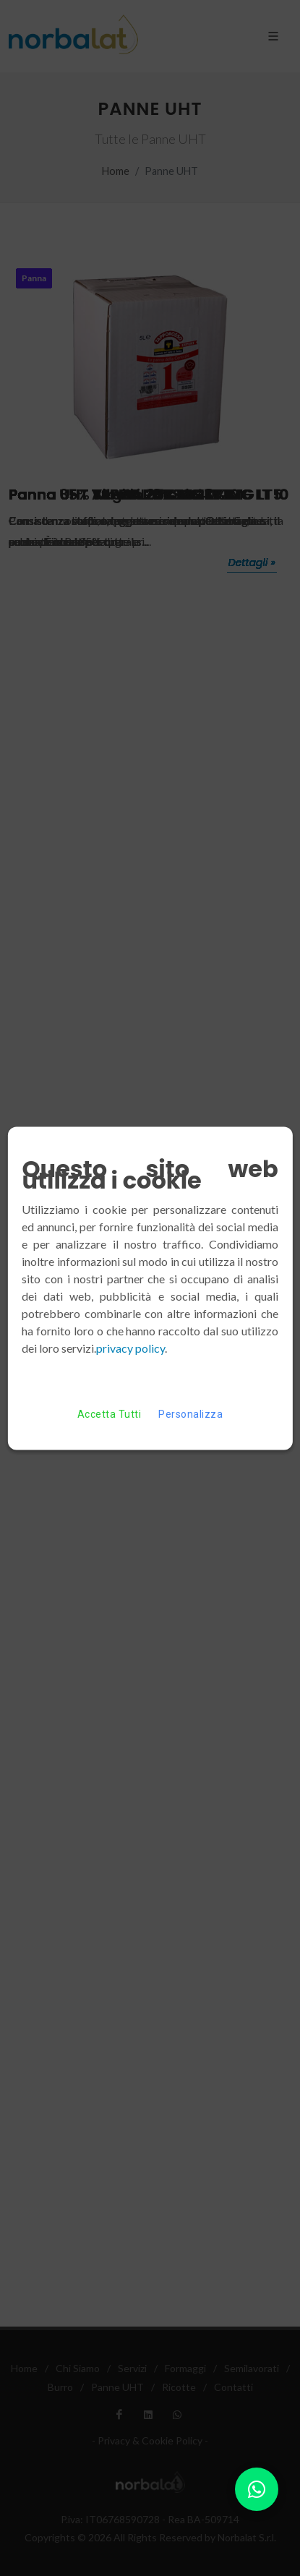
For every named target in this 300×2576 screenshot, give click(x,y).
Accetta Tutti (109, 1414)
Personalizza (190, 1414)
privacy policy (130, 1347)
